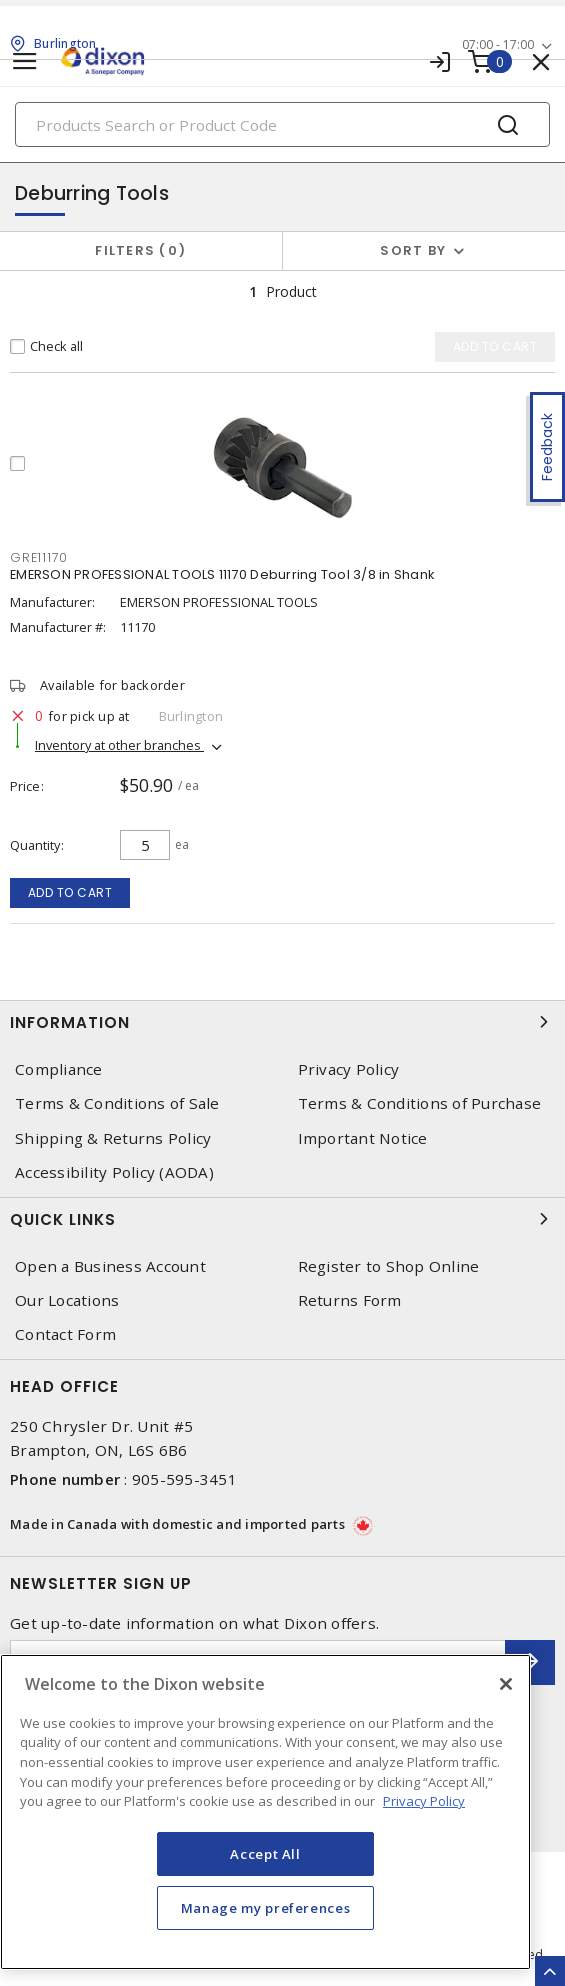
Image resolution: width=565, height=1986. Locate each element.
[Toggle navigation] (25, 61)
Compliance (59, 1069)
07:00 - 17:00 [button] (498, 44)
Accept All (265, 1854)
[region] (265, 1812)
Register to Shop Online (389, 1266)
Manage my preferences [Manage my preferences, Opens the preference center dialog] (266, 1908)
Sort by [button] (413, 250)
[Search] (282, 124)
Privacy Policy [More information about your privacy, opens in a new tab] (424, 1801)
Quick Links (282, 1219)
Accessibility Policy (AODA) (114, 1172)
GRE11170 (39, 557)
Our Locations (67, 1300)
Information (282, 1022)
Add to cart (70, 892)
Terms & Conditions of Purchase (420, 1103)
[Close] (506, 1684)
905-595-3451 (184, 1479)
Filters (140, 250)
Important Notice (363, 1138)
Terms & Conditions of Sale (117, 1103)
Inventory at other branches (119, 745)
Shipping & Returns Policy (113, 1138)
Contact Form (65, 1334)
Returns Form (350, 1300)
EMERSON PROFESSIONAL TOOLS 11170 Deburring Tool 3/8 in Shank (222, 574)
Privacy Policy (349, 1069)
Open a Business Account (110, 1266)
